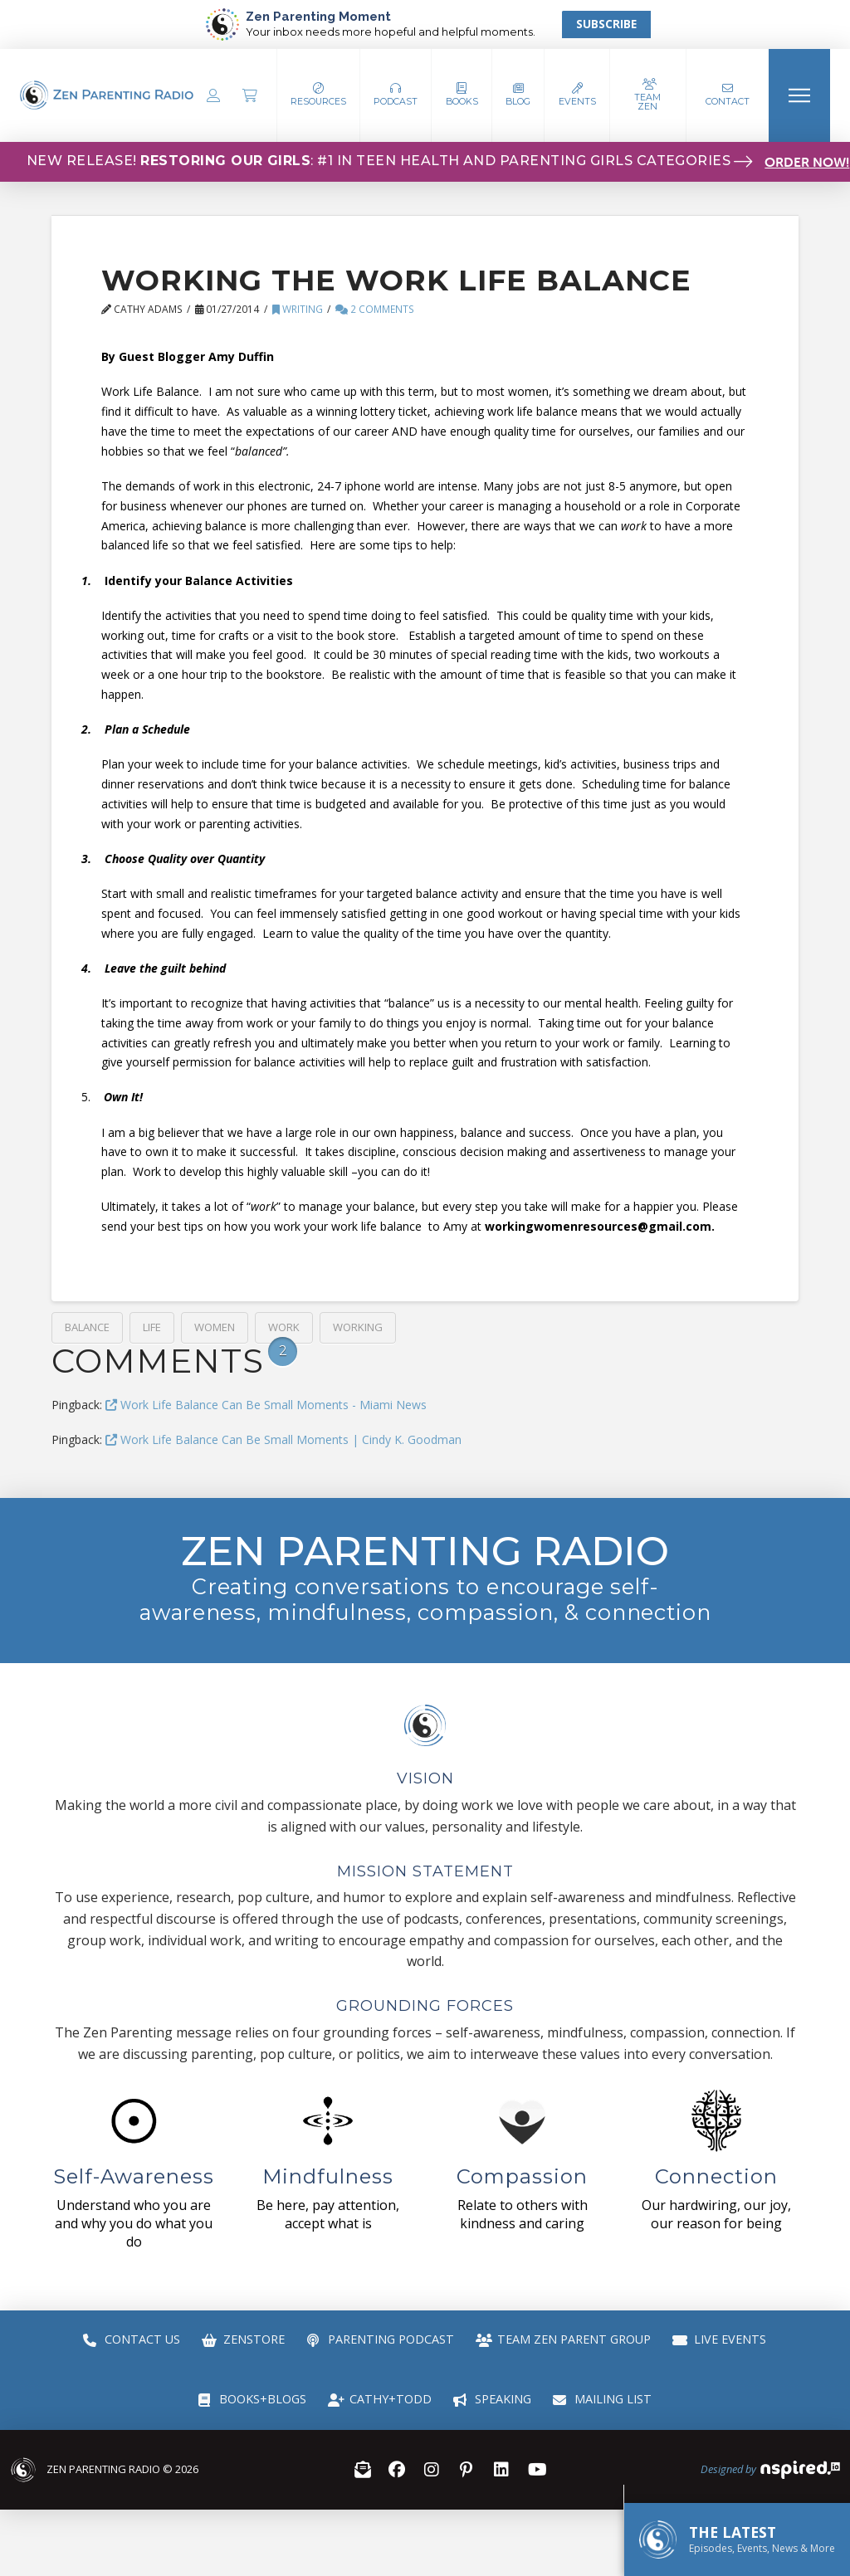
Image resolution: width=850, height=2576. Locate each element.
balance (87, 1327)
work (284, 1327)
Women (214, 1327)
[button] (396, 95)
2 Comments (374, 309)
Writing (297, 309)
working (358, 1327)
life (152, 1327)
